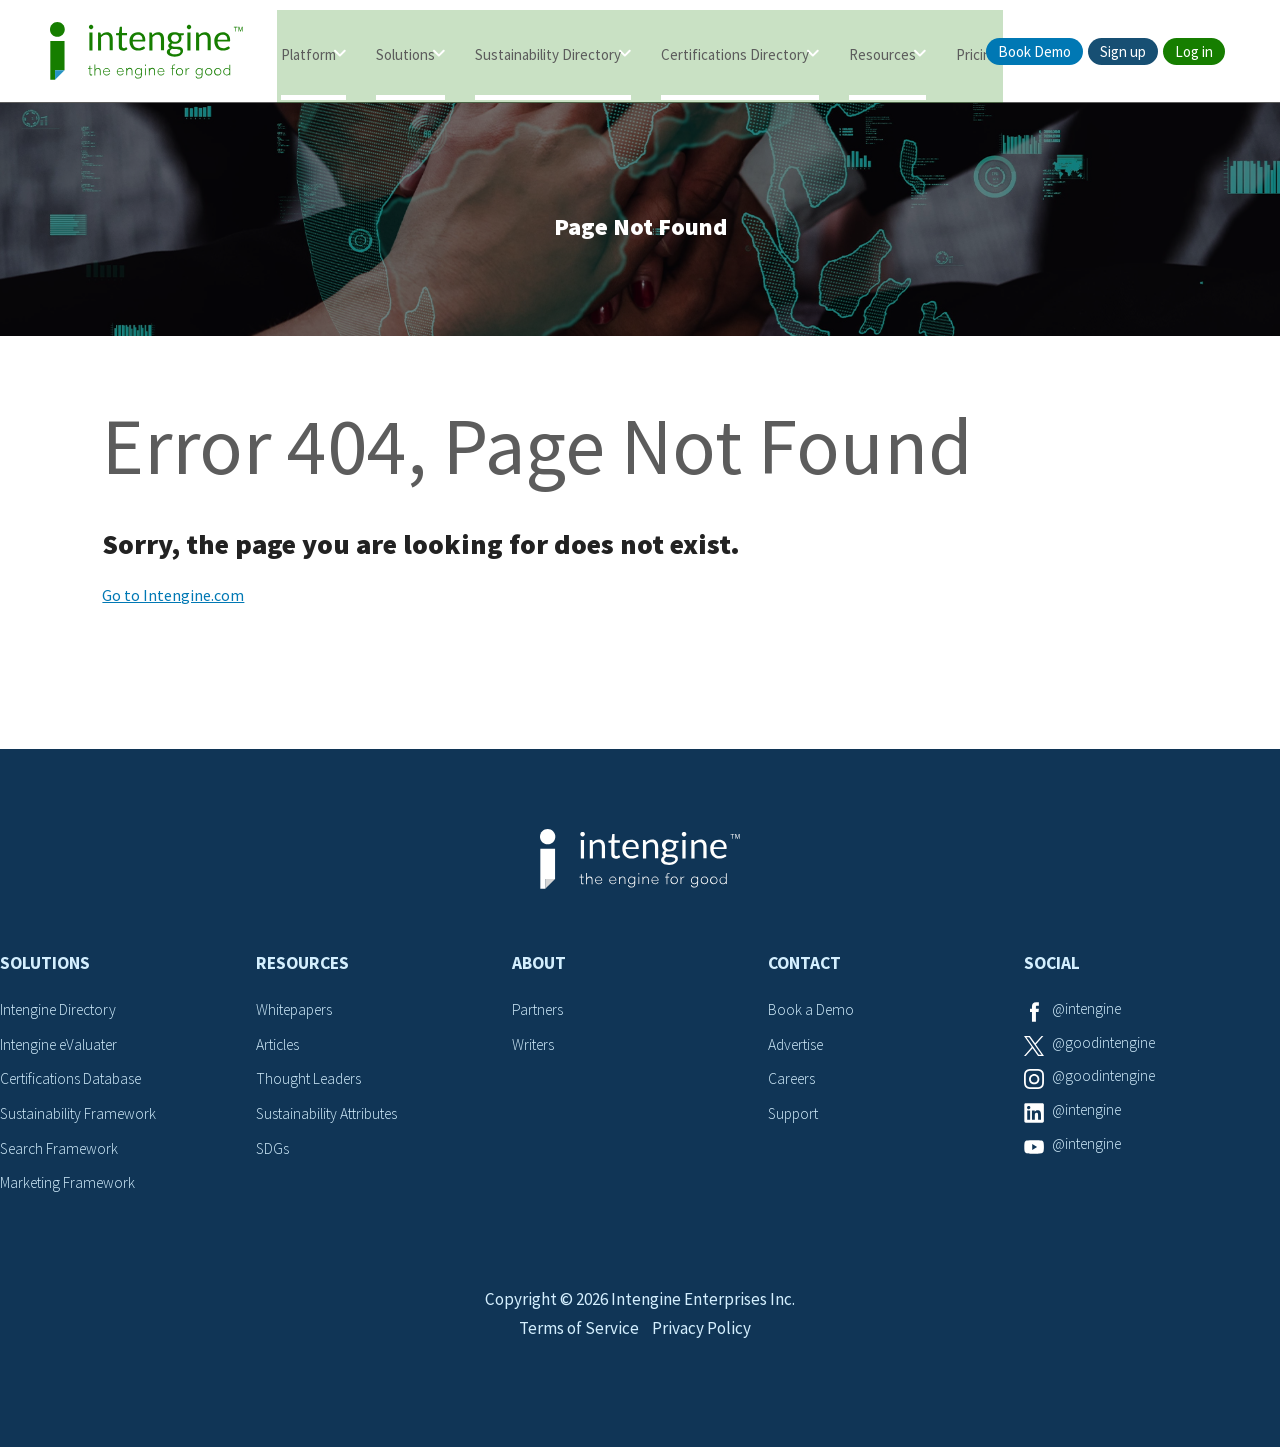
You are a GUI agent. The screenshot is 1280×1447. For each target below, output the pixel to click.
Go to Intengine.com (173, 602)
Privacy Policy (704, 1353)
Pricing (977, 52)
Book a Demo (812, 1016)
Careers (793, 1085)
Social (1052, 970)
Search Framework (62, 1153)
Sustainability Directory (548, 52)
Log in (1194, 51)
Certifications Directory (735, 52)
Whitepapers (297, 1016)
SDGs (273, 1153)
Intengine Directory (62, 1016)
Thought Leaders (311, 1085)
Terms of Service (577, 1353)
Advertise (798, 1050)
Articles (280, 1050)
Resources (882, 52)
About (539, 970)
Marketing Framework (70, 1188)
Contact (804, 970)
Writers (534, 1050)
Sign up (1123, 51)
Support (795, 1119)
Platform (308, 52)
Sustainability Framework (81, 1119)
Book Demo (1034, 51)
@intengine (1089, 1016)
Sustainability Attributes (332, 1119)
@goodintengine (1107, 1050)
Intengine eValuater (64, 1050)
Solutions (405, 52)
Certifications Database (75, 1085)
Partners (539, 1016)
